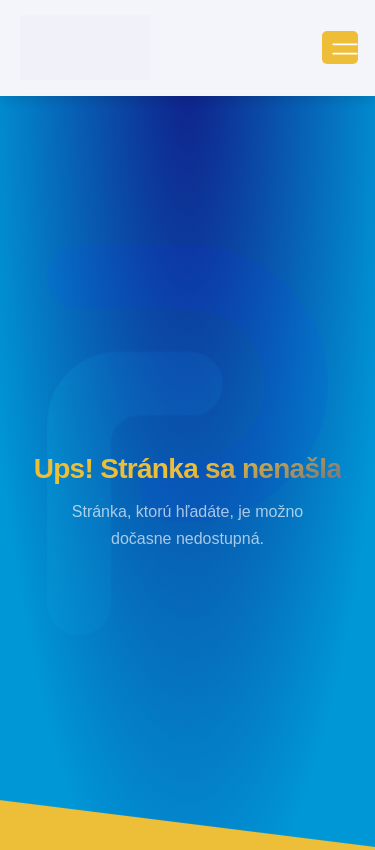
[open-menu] (340, 47)
